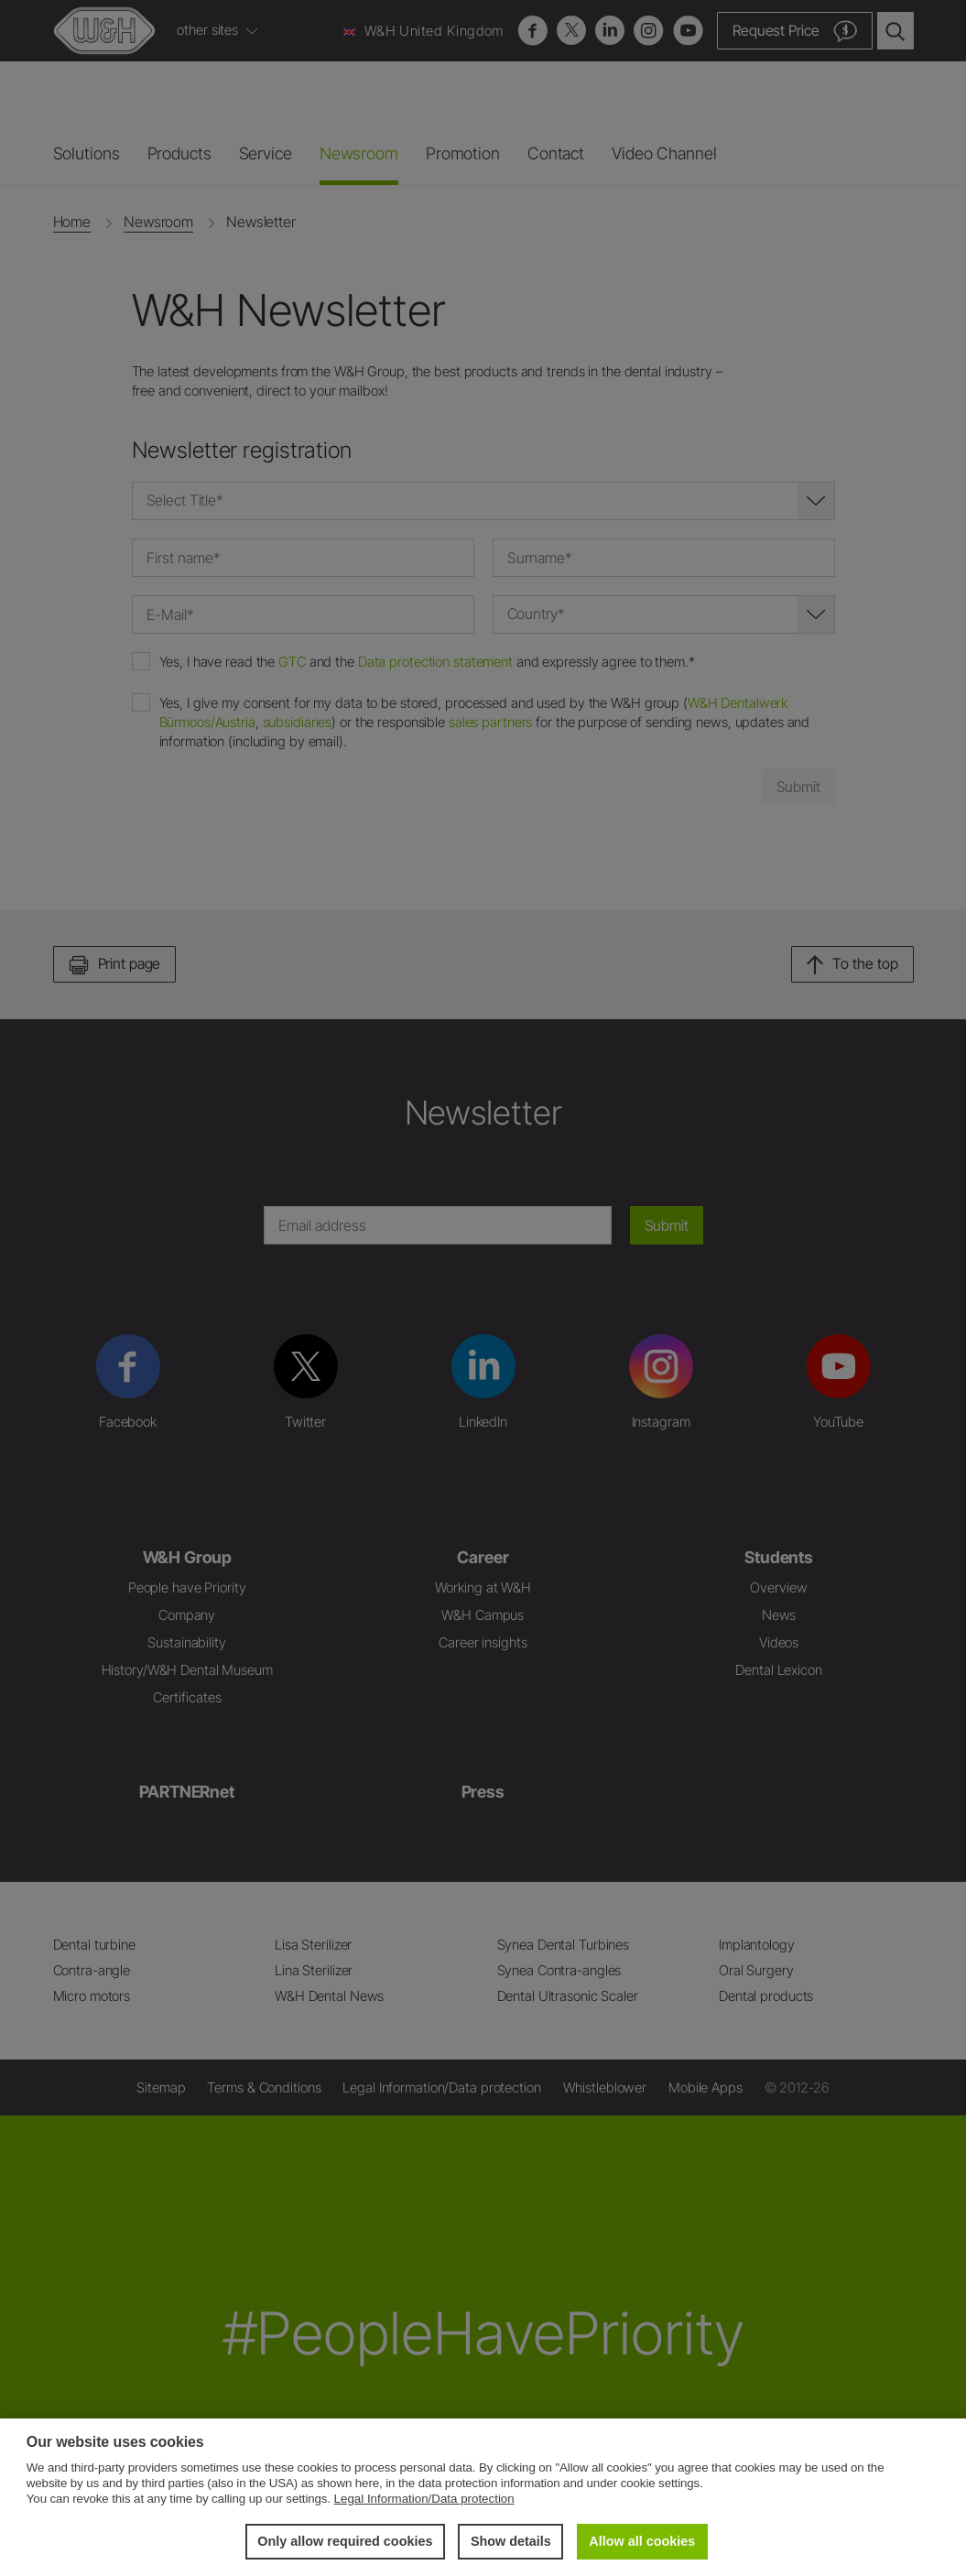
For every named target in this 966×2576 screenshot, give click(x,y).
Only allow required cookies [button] (344, 2541)
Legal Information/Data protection (424, 2498)
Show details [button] (511, 2541)
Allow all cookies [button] (642, 2541)
